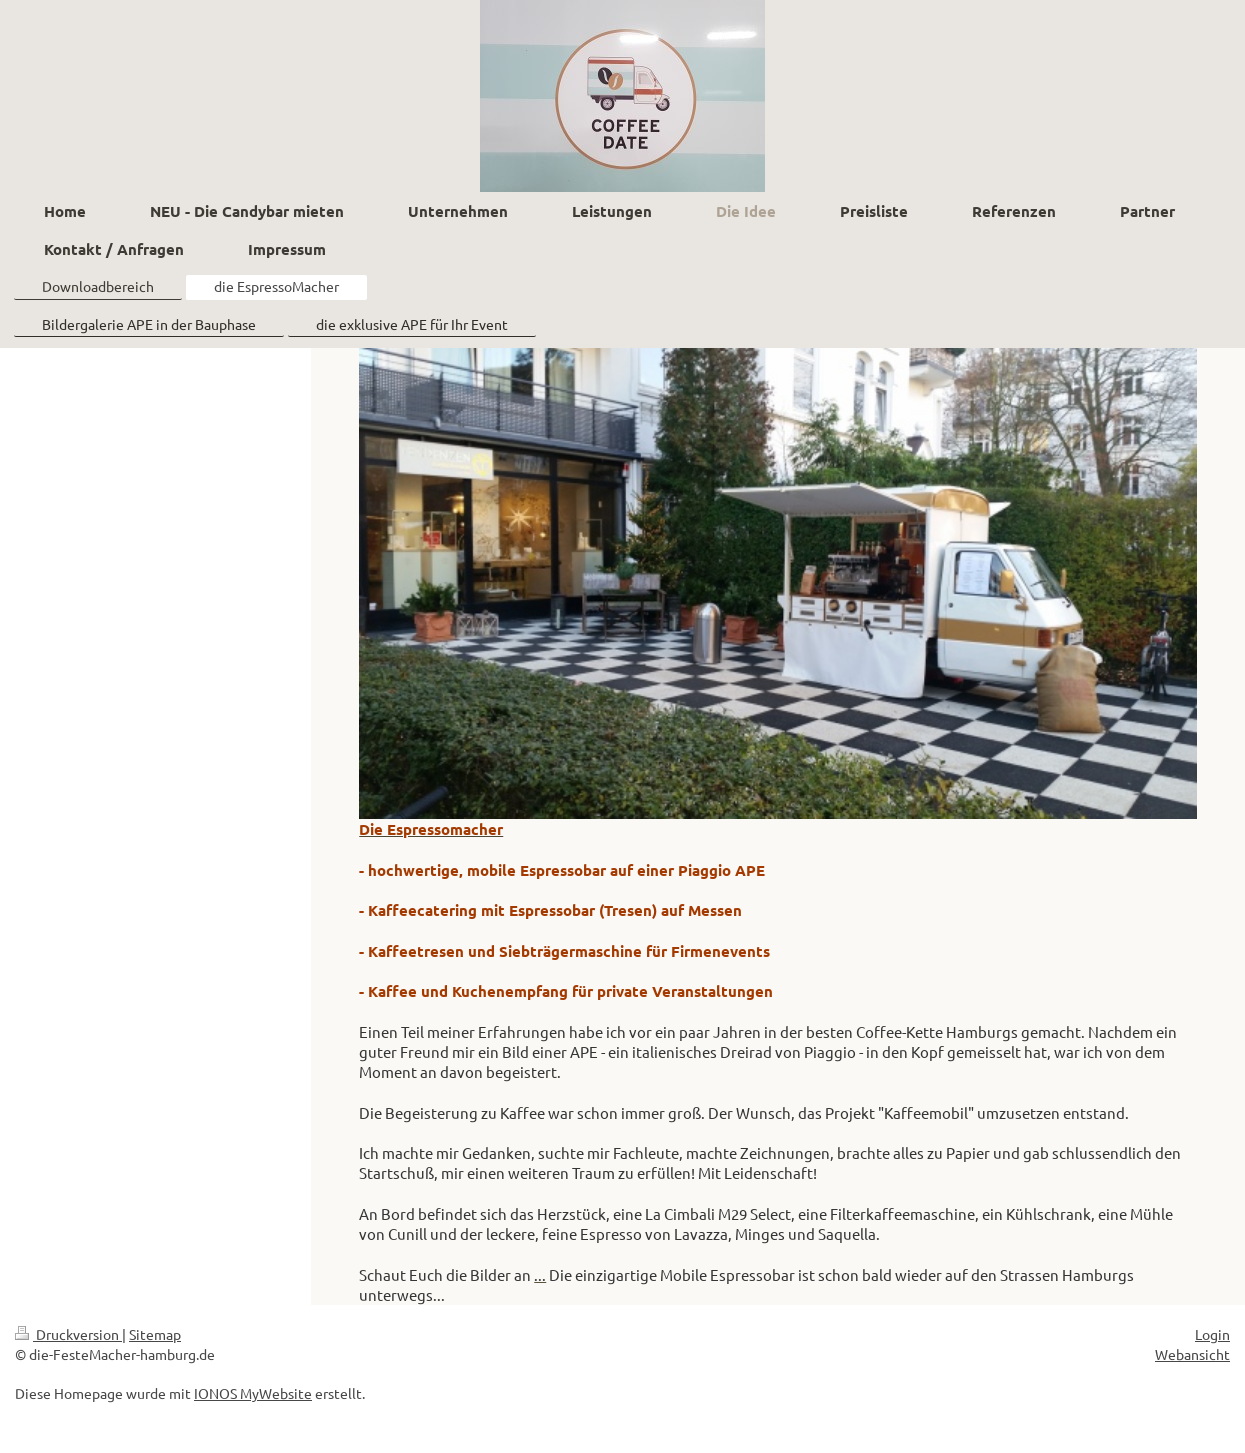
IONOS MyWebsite (253, 1393)
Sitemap (155, 1334)
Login (1212, 1334)
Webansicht (1192, 1354)
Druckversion (68, 1334)
